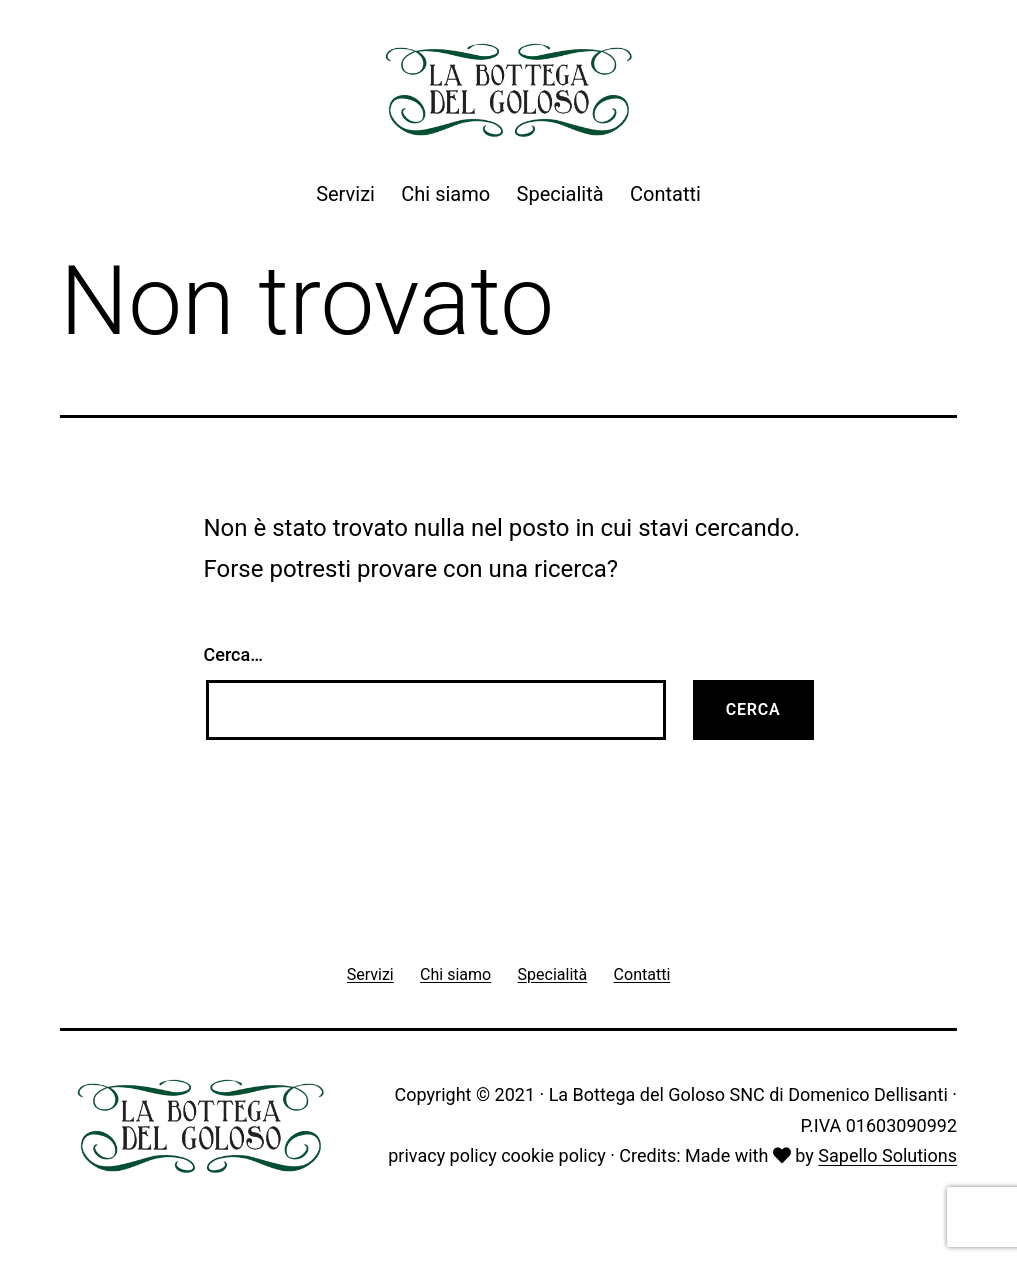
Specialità (560, 194)
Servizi (345, 194)
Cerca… (233, 654)
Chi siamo (445, 194)
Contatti (665, 194)
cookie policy (553, 1155)
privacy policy (442, 1155)
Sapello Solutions (887, 1155)
